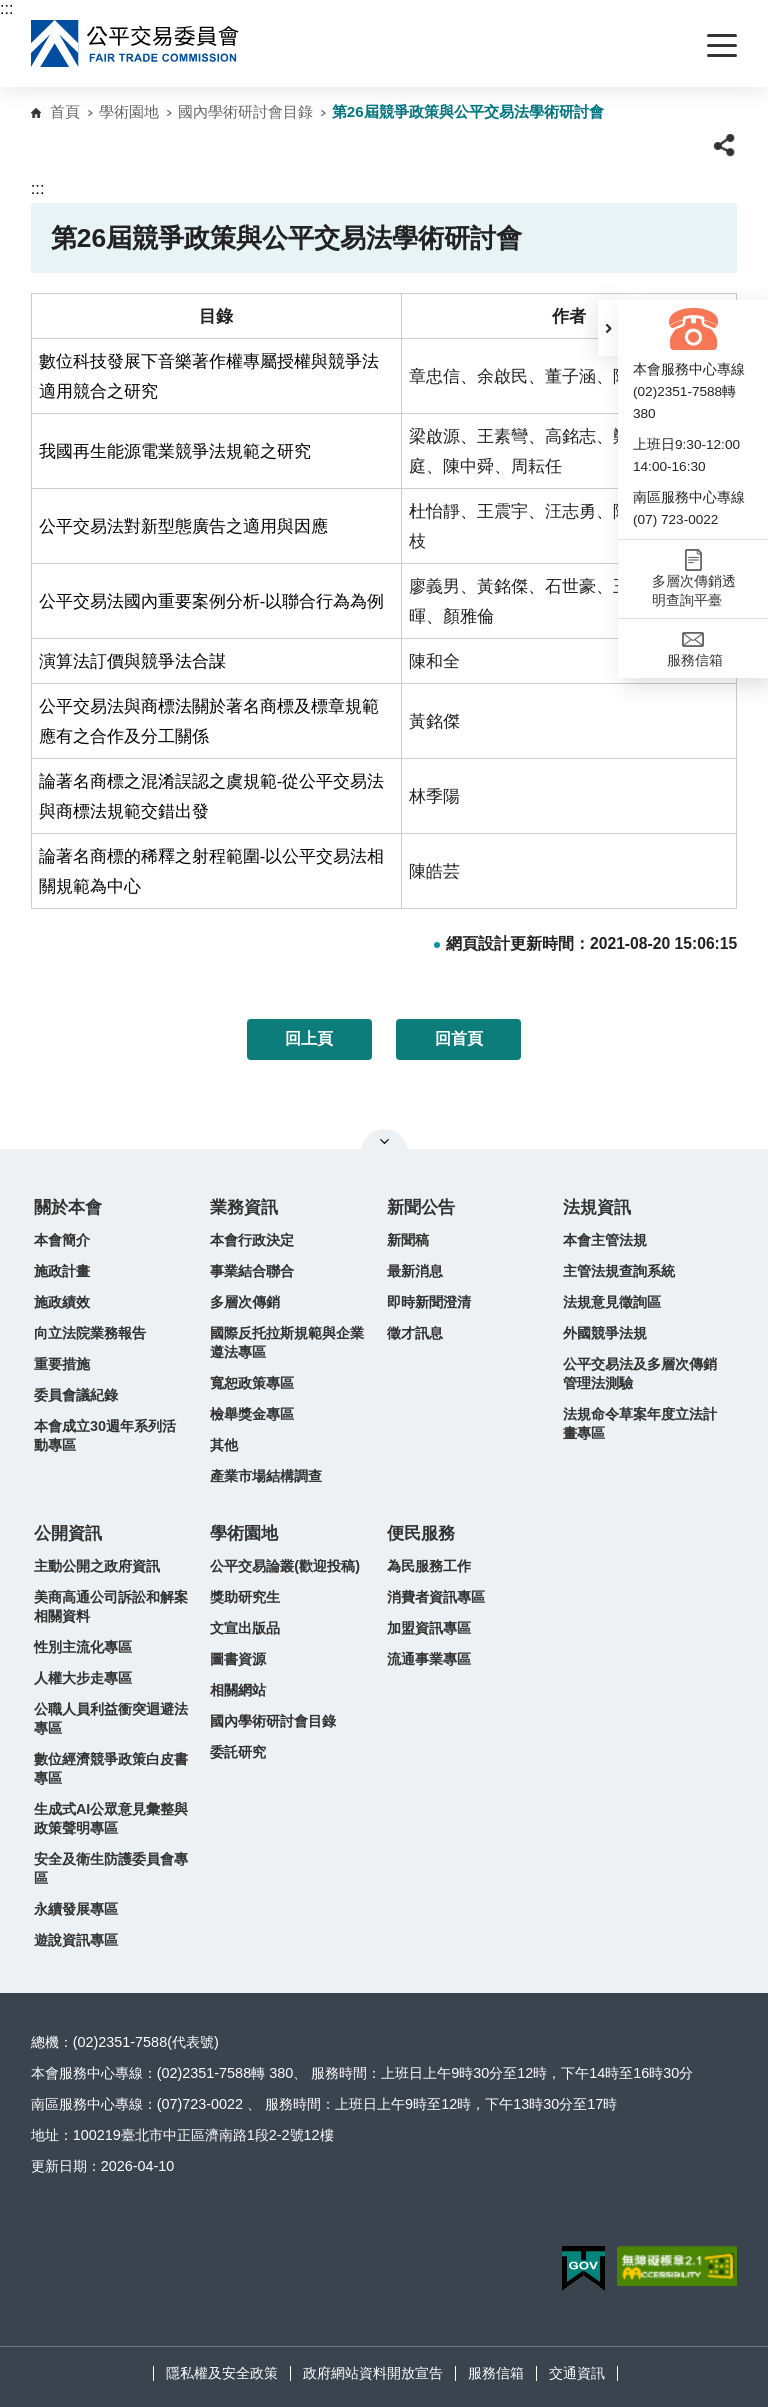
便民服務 (421, 1533)
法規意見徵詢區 (612, 1302)
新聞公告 (421, 1207)
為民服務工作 (429, 1566)
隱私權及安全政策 (222, 2373)
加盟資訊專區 (429, 1628)
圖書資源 (238, 1659)
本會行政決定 (252, 1240)
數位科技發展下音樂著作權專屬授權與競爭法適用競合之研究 (209, 376)
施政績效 (62, 1302)
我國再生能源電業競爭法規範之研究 (175, 451)
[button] (608, 328)
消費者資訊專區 (436, 1597)
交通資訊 (577, 2373)
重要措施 (62, 1364)
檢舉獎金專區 (252, 1414)
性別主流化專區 (83, 1647)
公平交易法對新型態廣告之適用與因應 (183, 526)
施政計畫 (62, 1271)
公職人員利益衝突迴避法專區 (111, 1718)
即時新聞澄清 (429, 1302)
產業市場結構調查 (266, 1476)
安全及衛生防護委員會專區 (111, 1868)
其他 (224, 1445)
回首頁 (459, 1038)
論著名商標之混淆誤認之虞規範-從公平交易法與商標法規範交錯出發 (212, 796)
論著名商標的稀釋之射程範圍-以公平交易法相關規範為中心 (212, 871)
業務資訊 (244, 1207)
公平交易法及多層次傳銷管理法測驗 (640, 1373)
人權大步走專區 (83, 1678)
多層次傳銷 (245, 1302)
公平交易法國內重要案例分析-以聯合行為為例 (212, 601)
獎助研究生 (245, 1597)
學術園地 (129, 111)
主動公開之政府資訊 (97, 1566)
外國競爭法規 (605, 1333)
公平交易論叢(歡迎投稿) (285, 1566)
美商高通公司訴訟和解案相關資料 (111, 1606)
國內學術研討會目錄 (245, 111)
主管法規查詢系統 (619, 1271)
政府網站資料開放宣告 (373, 2373)
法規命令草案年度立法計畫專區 (640, 1423)
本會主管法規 (605, 1240)
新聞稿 (408, 1240)
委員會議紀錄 (76, 1395)
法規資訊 (597, 1207)
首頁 (65, 111)
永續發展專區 (76, 1909)
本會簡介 (62, 1240)
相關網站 (238, 1690)
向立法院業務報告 (90, 1333)
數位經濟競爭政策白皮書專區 (111, 1768)
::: (6, 8)
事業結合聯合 (252, 1271)
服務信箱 (496, 2373)
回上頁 (309, 1038)
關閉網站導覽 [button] (384, 1141)
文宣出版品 (245, 1628)
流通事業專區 (429, 1659)
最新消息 (415, 1271)
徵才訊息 (415, 1333)
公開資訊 (68, 1533)
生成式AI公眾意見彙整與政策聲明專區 (111, 1818)
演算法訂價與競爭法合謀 (132, 661)
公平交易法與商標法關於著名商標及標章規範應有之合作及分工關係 (209, 721)
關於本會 (68, 1207)
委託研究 (238, 1752)
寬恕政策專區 (252, 1383)
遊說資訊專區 (76, 1940)
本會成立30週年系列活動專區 (105, 1435)
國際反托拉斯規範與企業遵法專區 (287, 1342)
